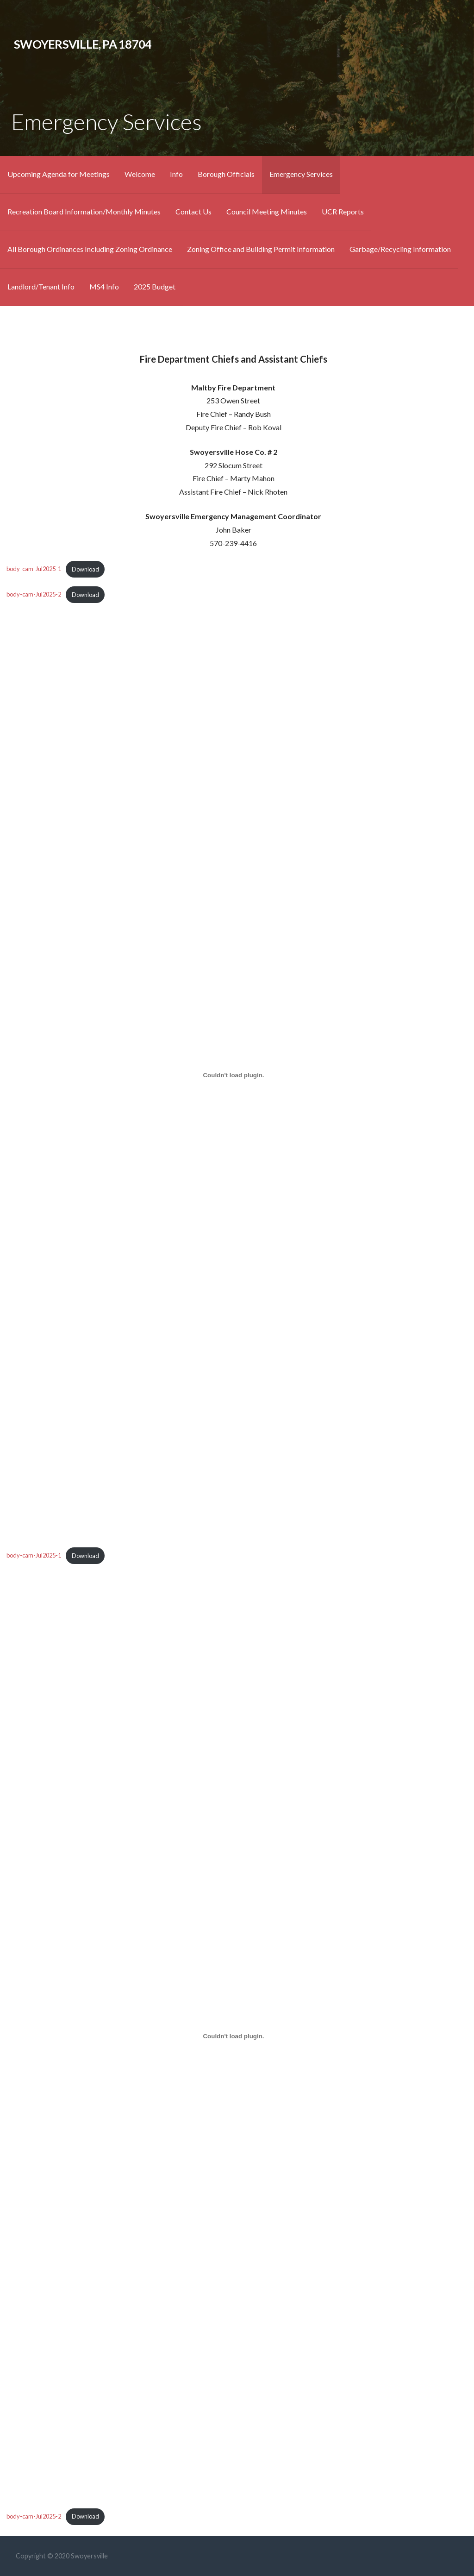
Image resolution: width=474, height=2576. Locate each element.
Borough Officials (226, 174)
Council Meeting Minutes (266, 211)
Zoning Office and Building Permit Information (261, 249)
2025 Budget (154, 286)
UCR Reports (343, 211)
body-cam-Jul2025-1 (33, 569)
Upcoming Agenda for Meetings (58, 174)
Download (85, 569)
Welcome (140, 174)
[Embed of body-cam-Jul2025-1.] (233, 1075)
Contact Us (193, 211)
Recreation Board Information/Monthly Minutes (84, 211)
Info (176, 174)
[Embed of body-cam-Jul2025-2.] (233, 2036)
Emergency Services (301, 174)
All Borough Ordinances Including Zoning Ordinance (89, 249)
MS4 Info (104, 286)
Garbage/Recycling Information (400, 249)
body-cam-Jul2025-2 (33, 594)
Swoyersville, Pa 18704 (82, 44)
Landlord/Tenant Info (41, 286)
